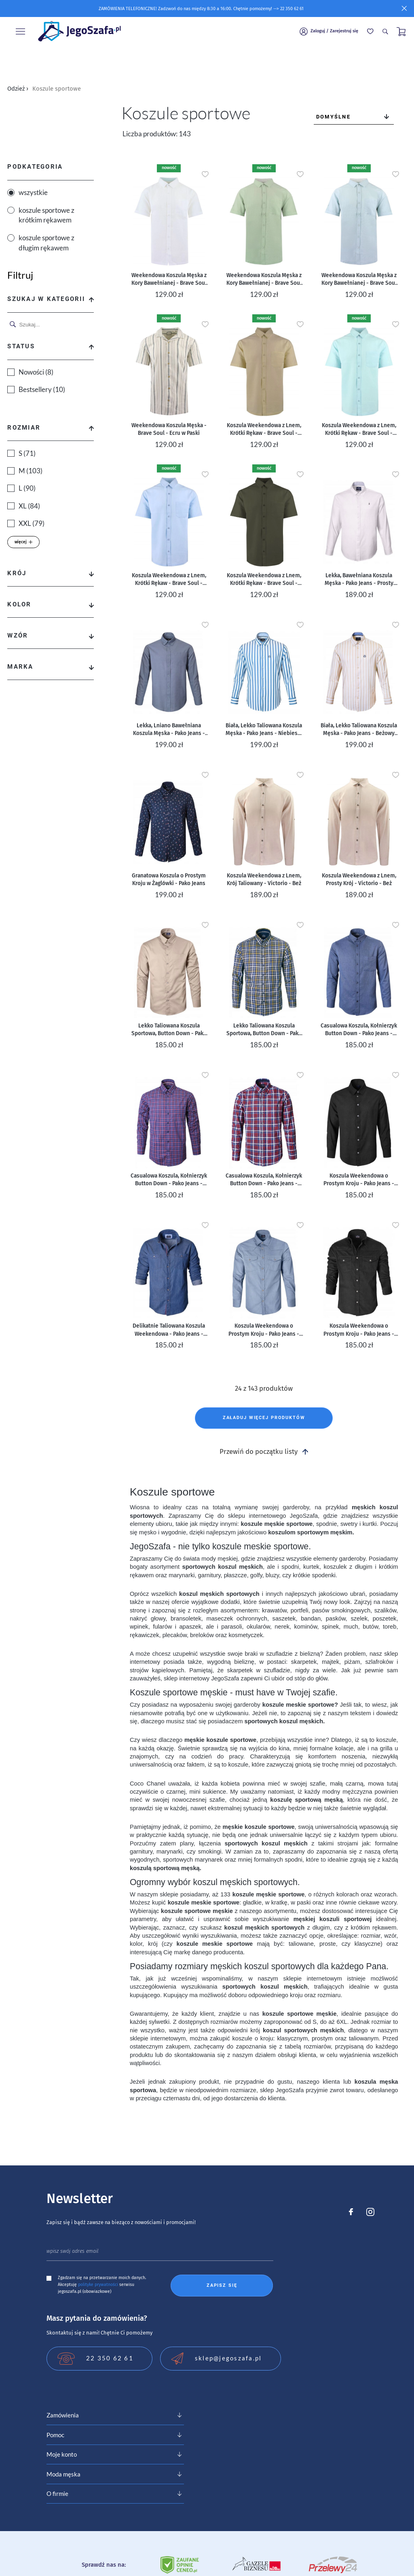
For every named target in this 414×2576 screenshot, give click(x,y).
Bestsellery (42, 390)
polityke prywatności (98, 2284)
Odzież (17, 88)
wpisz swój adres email (72, 2251)
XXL (31, 523)
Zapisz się (222, 2285)
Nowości (36, 372)
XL (29, 506)
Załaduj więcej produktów (264, 1417)
